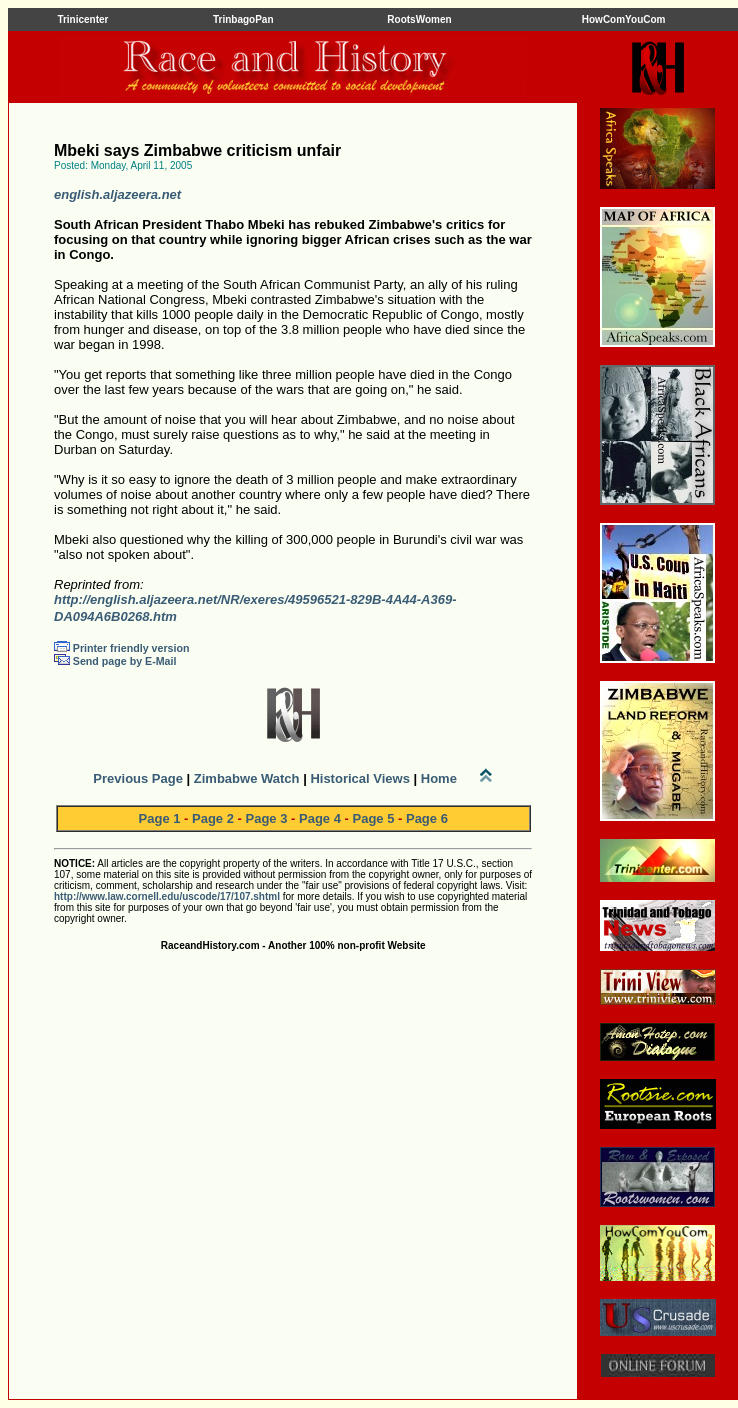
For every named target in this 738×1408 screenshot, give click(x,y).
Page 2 (213, 818)
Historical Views (359, 778)
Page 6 (427, 818)
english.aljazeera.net (117, 194)
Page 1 (160, 818)
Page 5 (373, 818)
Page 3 (267, 818)
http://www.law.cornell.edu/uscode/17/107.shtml (167, 896)
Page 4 (320, 818)
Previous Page (138, 778)
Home (439, 778)
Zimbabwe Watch (247, 778)
